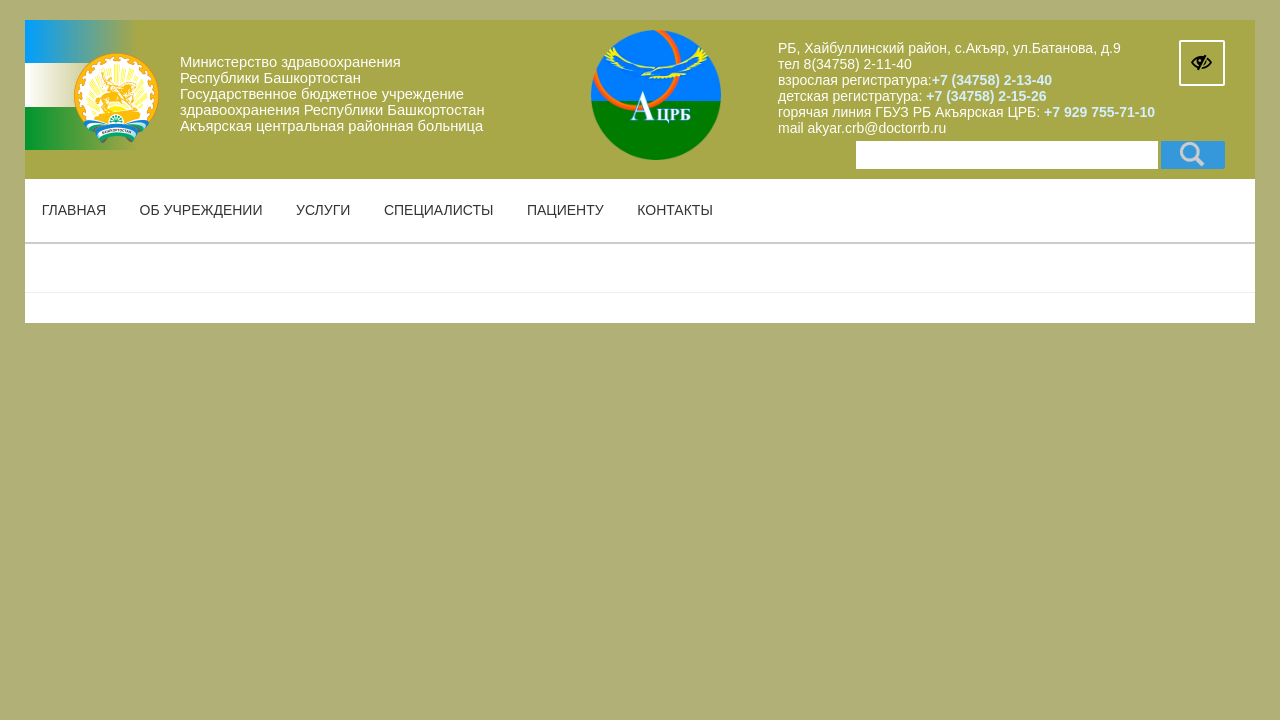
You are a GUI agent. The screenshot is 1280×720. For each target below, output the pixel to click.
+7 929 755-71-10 (1099, 112)
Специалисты (438, 210)
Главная (74, 210)
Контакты (675, 210)
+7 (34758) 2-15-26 (984, 96)
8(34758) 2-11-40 (858, 64)
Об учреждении (201, 210)
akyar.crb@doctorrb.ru (877, 128)
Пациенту (565, 210)
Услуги (323, 210)
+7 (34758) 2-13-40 (992, 80)
